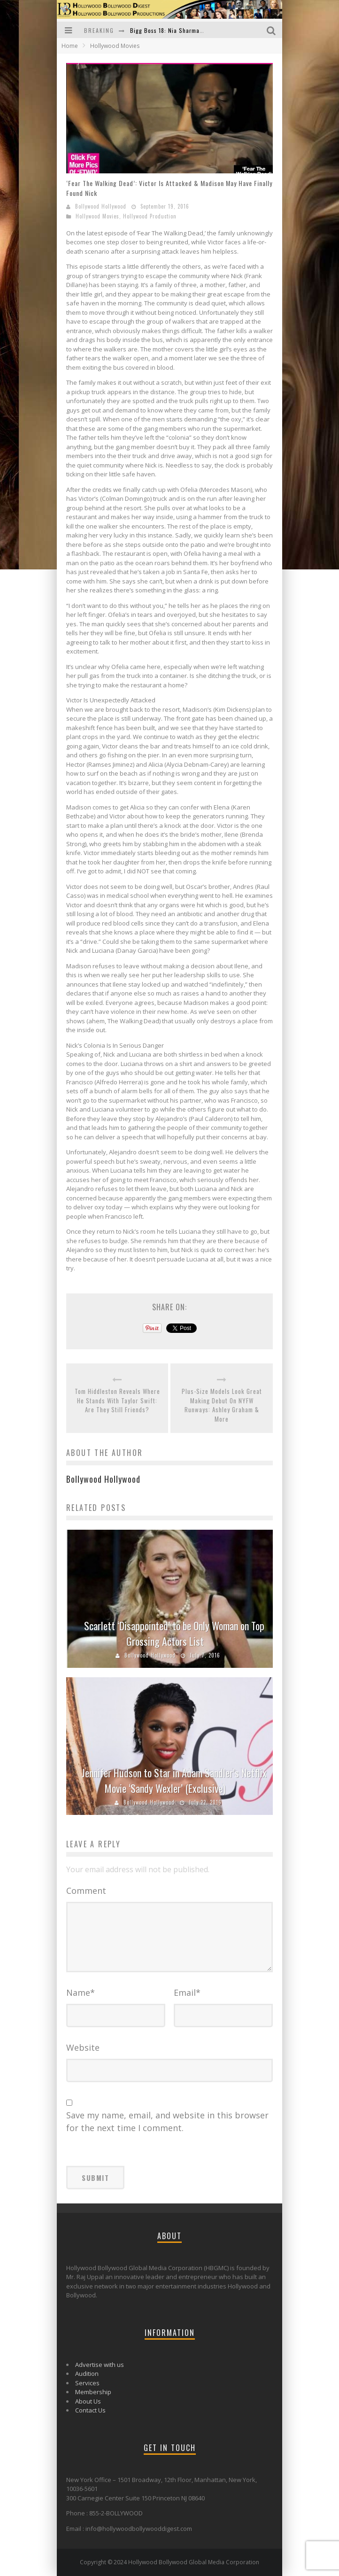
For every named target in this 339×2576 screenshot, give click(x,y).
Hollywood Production (150, 216)
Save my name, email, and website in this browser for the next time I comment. (167, 2121)
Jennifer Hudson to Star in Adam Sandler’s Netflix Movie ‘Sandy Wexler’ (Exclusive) (174, 1780)
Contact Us (90, 2410)
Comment (86, 1890)
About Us (88, 2401)
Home (70, 46)
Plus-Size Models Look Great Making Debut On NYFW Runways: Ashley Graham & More (222, 1405)
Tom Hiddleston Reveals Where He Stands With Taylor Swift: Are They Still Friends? (117, 1400)
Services (87, 2383)
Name (80, 1992)
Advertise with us (99, 2364)
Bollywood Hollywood (100, 206)
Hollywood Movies (97, 216)
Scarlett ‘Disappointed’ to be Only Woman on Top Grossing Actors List (174, 1633)
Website (83, 2047)
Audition (87, 2373)
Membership (93, 2392)
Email (187, 1992)
